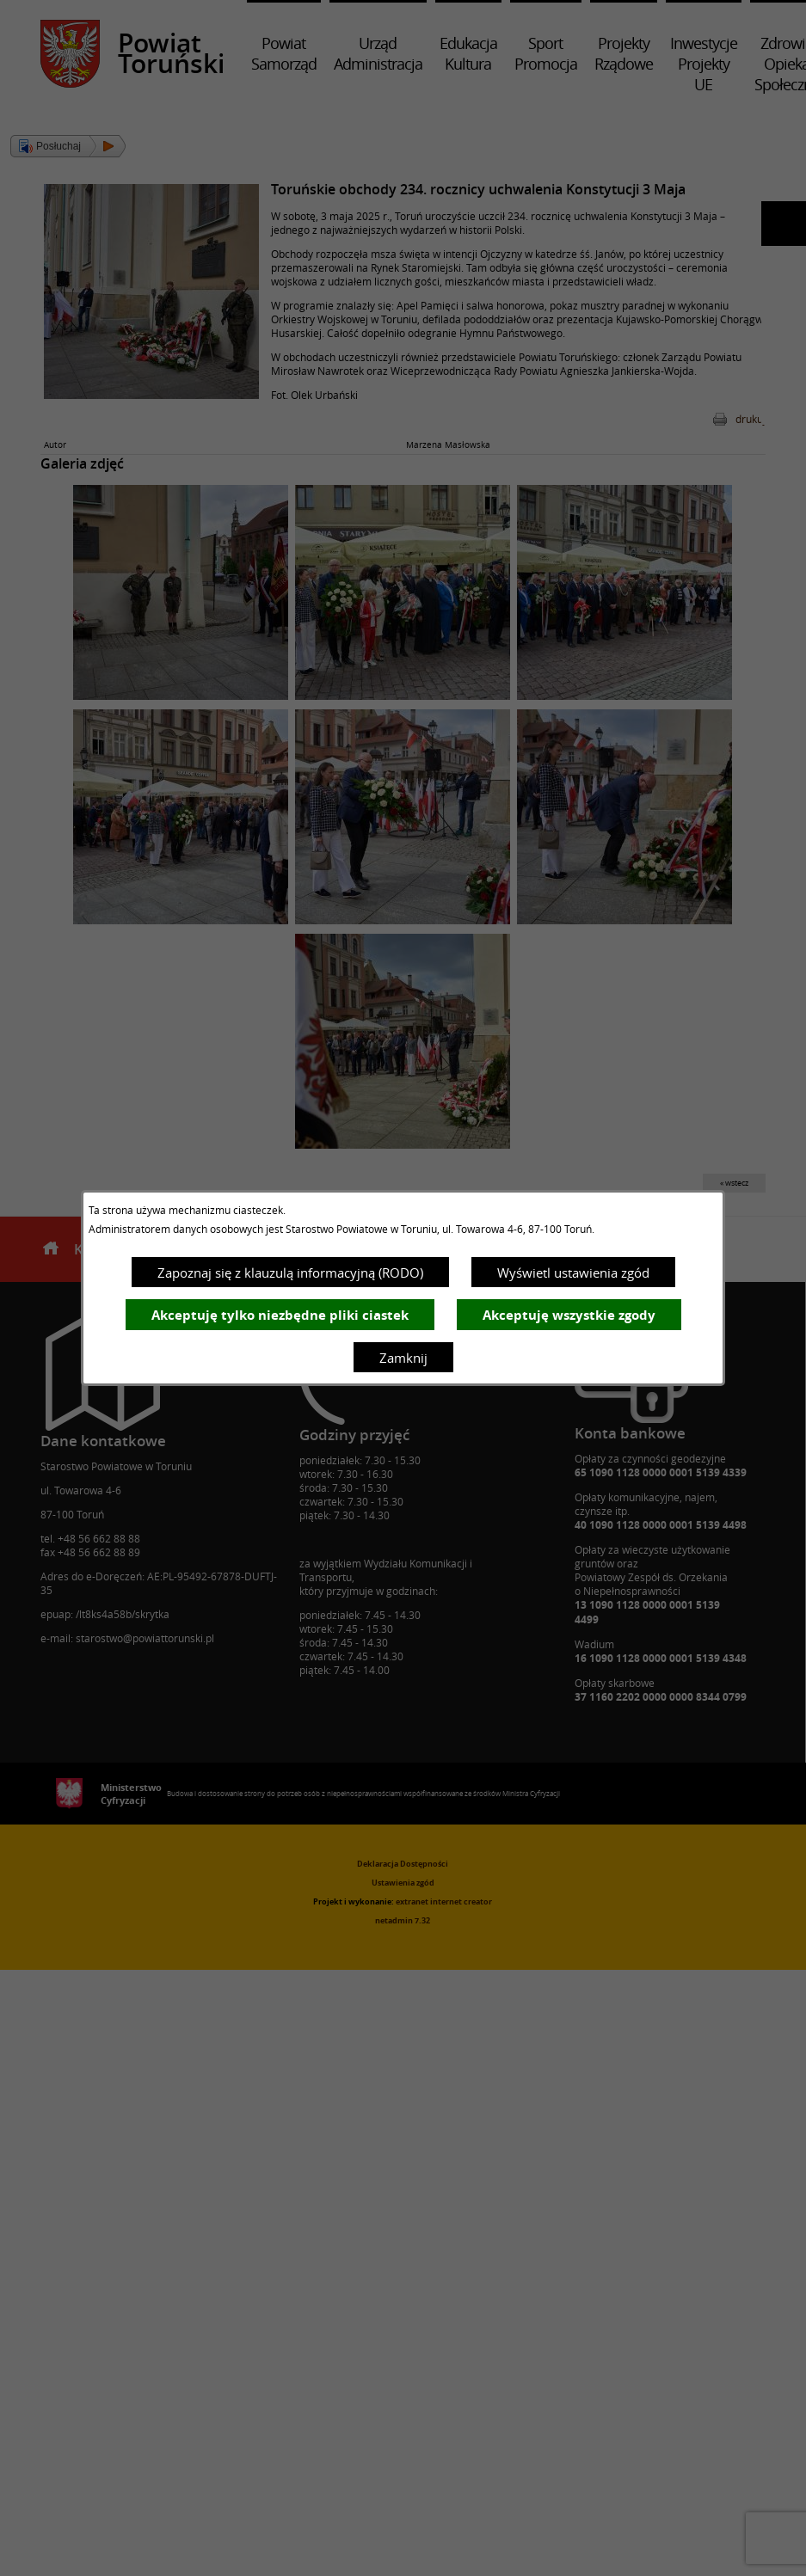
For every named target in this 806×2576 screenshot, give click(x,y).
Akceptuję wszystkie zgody (569, 1315)
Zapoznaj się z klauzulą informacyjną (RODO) (290, 1272)
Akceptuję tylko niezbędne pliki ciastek (280, 1315)
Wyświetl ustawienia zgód (573, 1272)
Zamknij (403, 1357)
